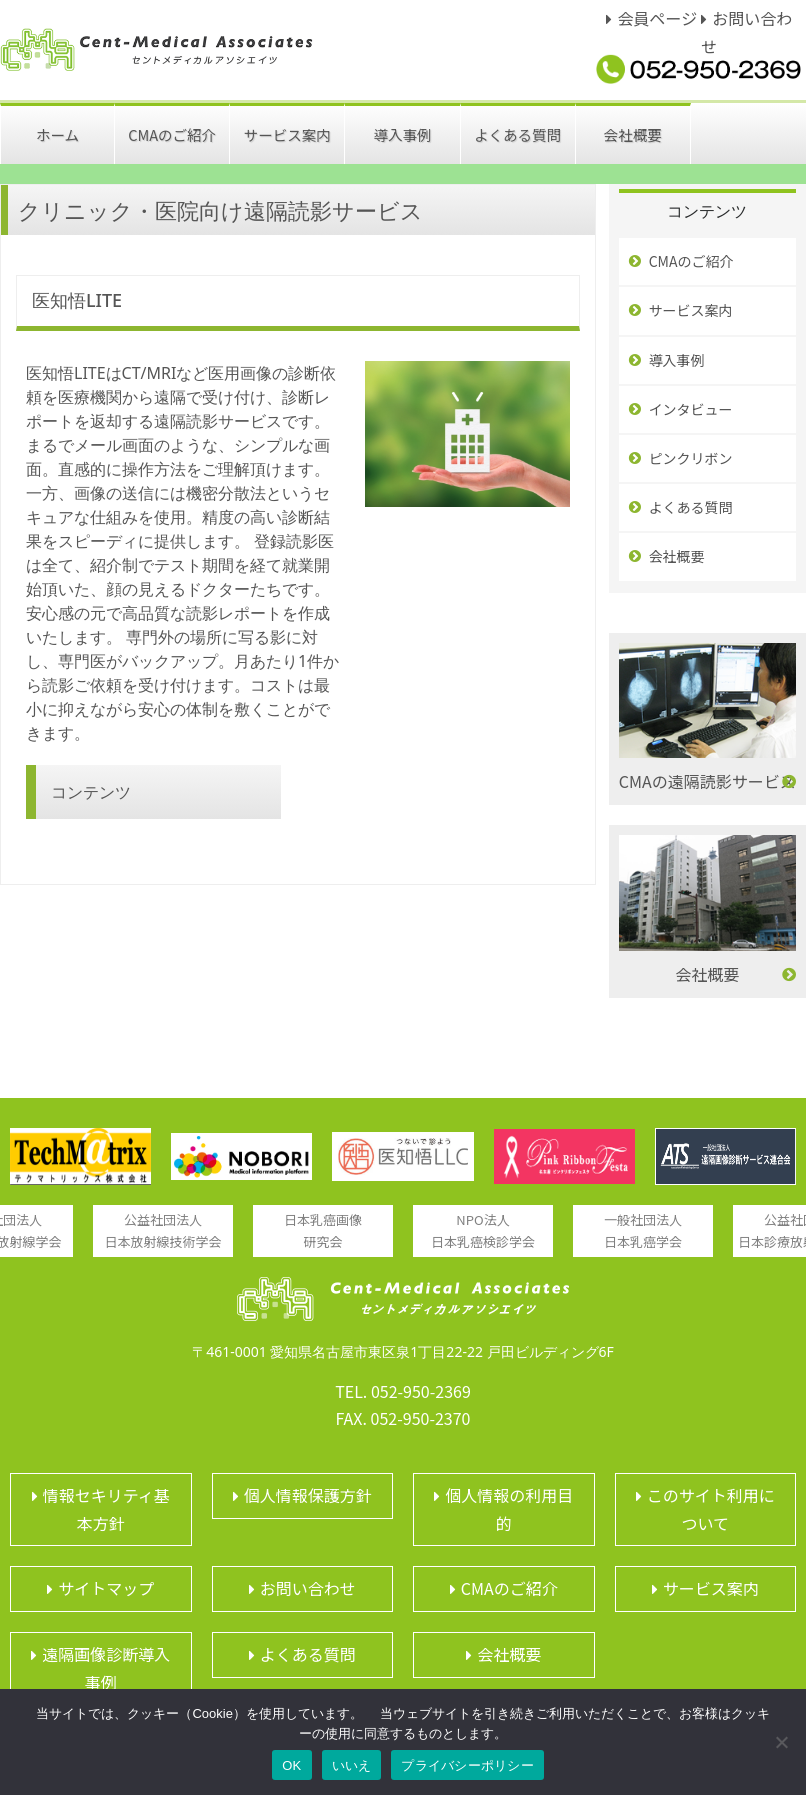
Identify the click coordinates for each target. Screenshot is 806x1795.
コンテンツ (91, 792)
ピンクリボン (691, 458)
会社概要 (677, 556)
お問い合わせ (308, 1588)
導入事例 (677, 360)
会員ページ (657, 18)
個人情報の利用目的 (509, 1509)
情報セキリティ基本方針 (106, 1509)
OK (291, 1765)
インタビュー (691, 409)
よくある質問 (691, 507)
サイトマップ (106, 1588)
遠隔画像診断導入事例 (106, 1668)
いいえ (352, 1765)
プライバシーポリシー (467, 1765)
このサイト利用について (711, 1509)
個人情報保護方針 (308, 1495)
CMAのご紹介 (691, 261)
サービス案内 (691, 310)
